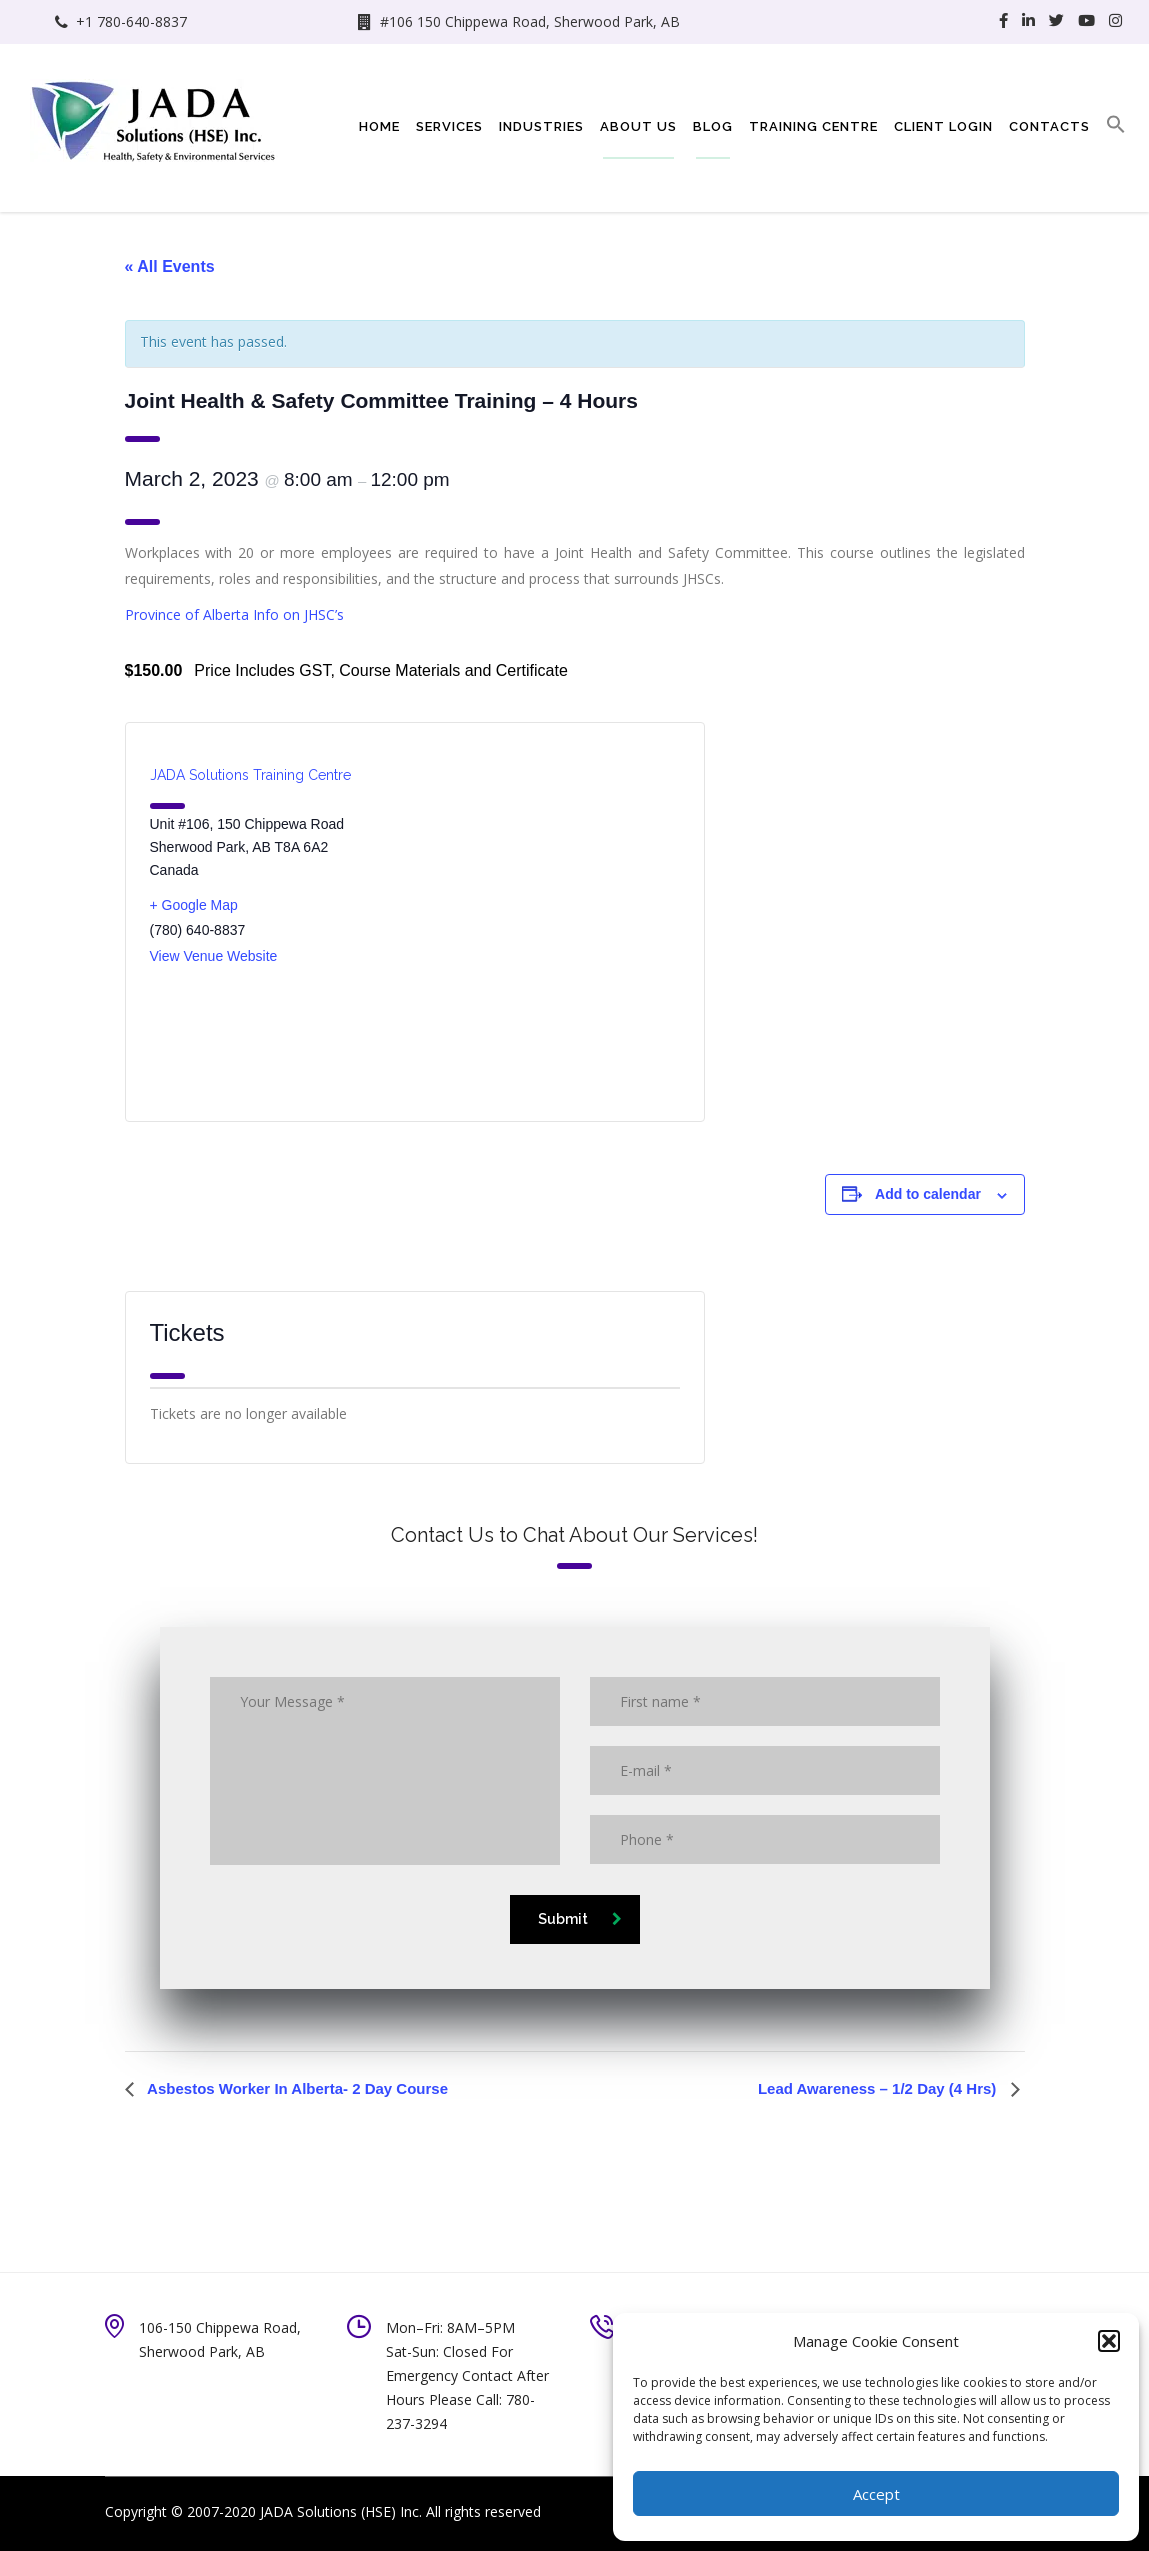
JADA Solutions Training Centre (250, 775)
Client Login (943, 126)
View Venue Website (214, 956)
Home (379, 126)
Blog (713, 126)
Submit (580, 1919)
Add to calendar (928, 1194)
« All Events (170, 266)
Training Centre (813, 126)
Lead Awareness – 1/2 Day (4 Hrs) (879, 2088)
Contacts (1049, 126)
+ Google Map (194, 905)
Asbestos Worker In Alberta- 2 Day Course (296, 2088)
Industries (541, 126)
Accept (876, 2494)
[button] (1109, 2341)
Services (449, 126)
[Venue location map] (547, 922)
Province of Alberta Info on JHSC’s (234, 614)
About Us (638, 126)
